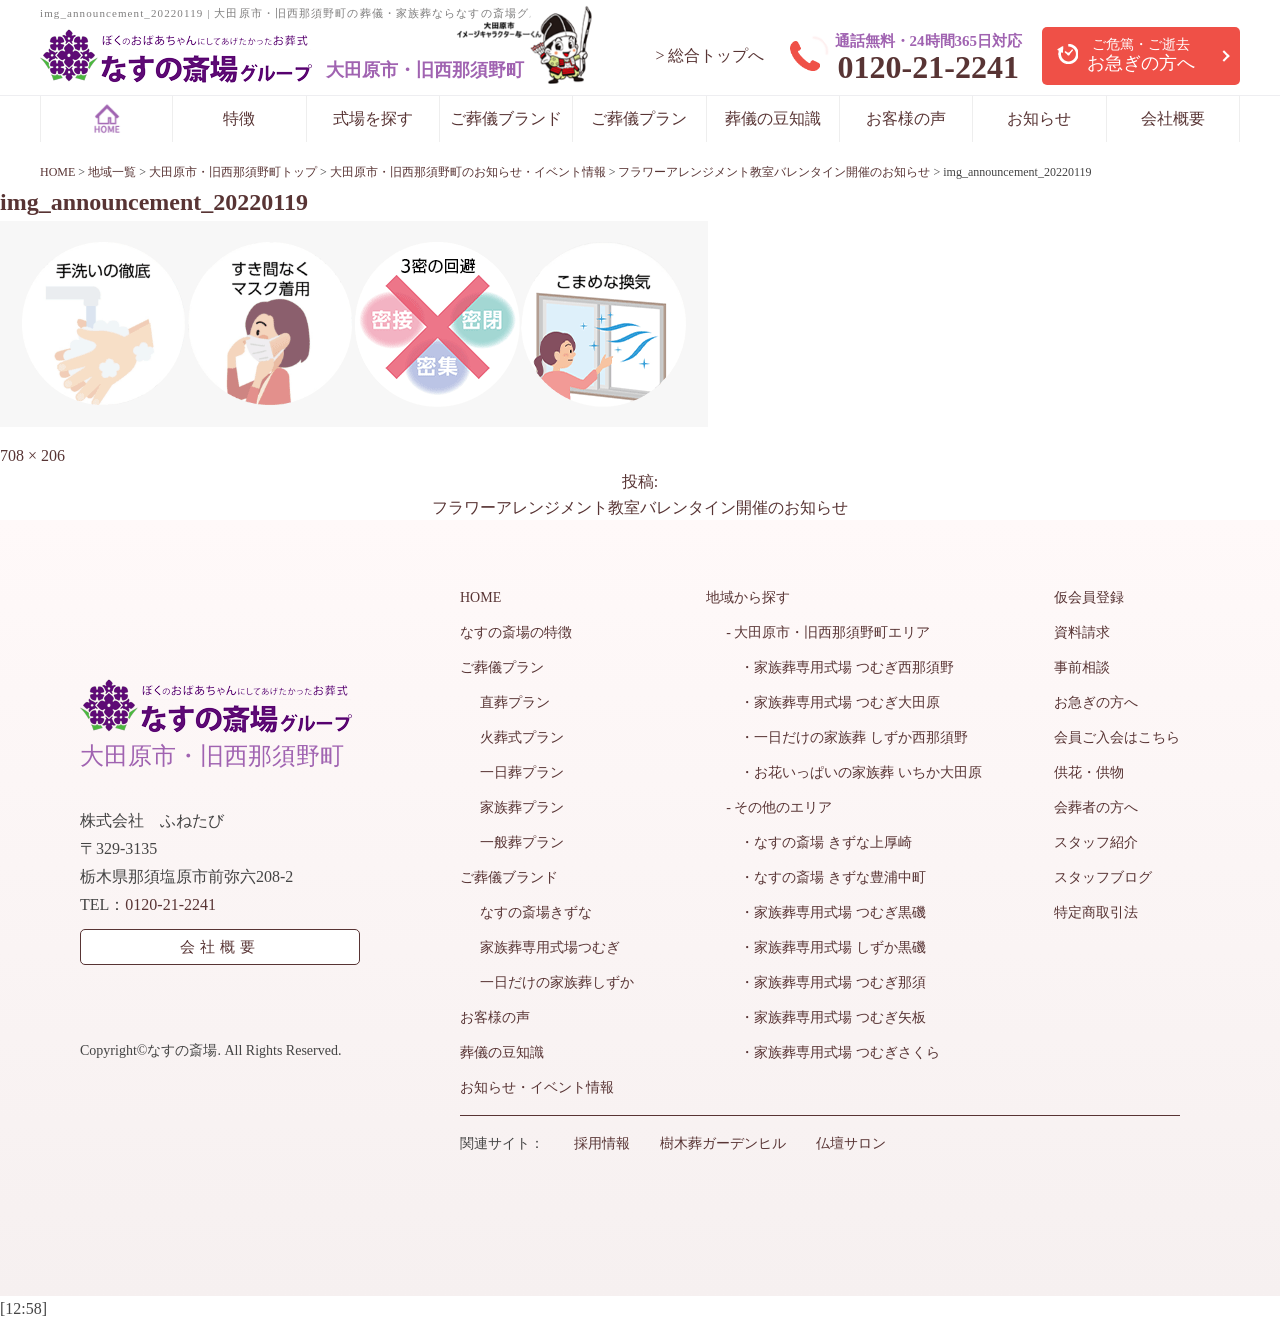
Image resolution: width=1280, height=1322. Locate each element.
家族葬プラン (522, 807)
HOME (480, 597)
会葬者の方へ (1096, 807)
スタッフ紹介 (1096, 842)
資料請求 (1082, 632)
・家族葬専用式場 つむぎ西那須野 (840, 667)
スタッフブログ (1103, 877)
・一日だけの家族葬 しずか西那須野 (847, 737)
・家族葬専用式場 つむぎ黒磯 (826, 912)
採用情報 (602, 1143)
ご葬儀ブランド (506, 118)
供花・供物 (1089, 772)
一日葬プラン (522, 772)
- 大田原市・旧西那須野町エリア (828, 632)
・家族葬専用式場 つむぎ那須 (826, 982)
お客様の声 (906, 118)
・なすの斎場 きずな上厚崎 (819, 842)
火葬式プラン (522, 737)
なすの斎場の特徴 (516, 632)
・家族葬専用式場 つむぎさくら (833, 1052)
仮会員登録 (1089, 597)
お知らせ (1039, 118)
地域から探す (748, 597)
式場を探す (373, 118)
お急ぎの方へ (1096, 702)
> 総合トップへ (709, 55)
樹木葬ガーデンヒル (723, 1143)
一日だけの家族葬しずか (557, 982)
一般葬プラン (522, 842)
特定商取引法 (1096, 912)
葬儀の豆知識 (773, 118)
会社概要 (1173, 118)
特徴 (239, 118)
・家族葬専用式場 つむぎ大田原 (833, 702)
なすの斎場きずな (536, 912)
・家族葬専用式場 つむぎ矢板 (826, 1017)
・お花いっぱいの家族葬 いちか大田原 (854, 772)
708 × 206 (32, 455)
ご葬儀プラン (639, 118)
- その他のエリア (779, 807)
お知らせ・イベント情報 (537, 1087)
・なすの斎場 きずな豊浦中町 (826, 877)
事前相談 (1082, 667)
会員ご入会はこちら (1117, 737)
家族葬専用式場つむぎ (550, 947)
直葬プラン (515, 702)
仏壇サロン (851, 1143)
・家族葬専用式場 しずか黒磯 (826, 947)
